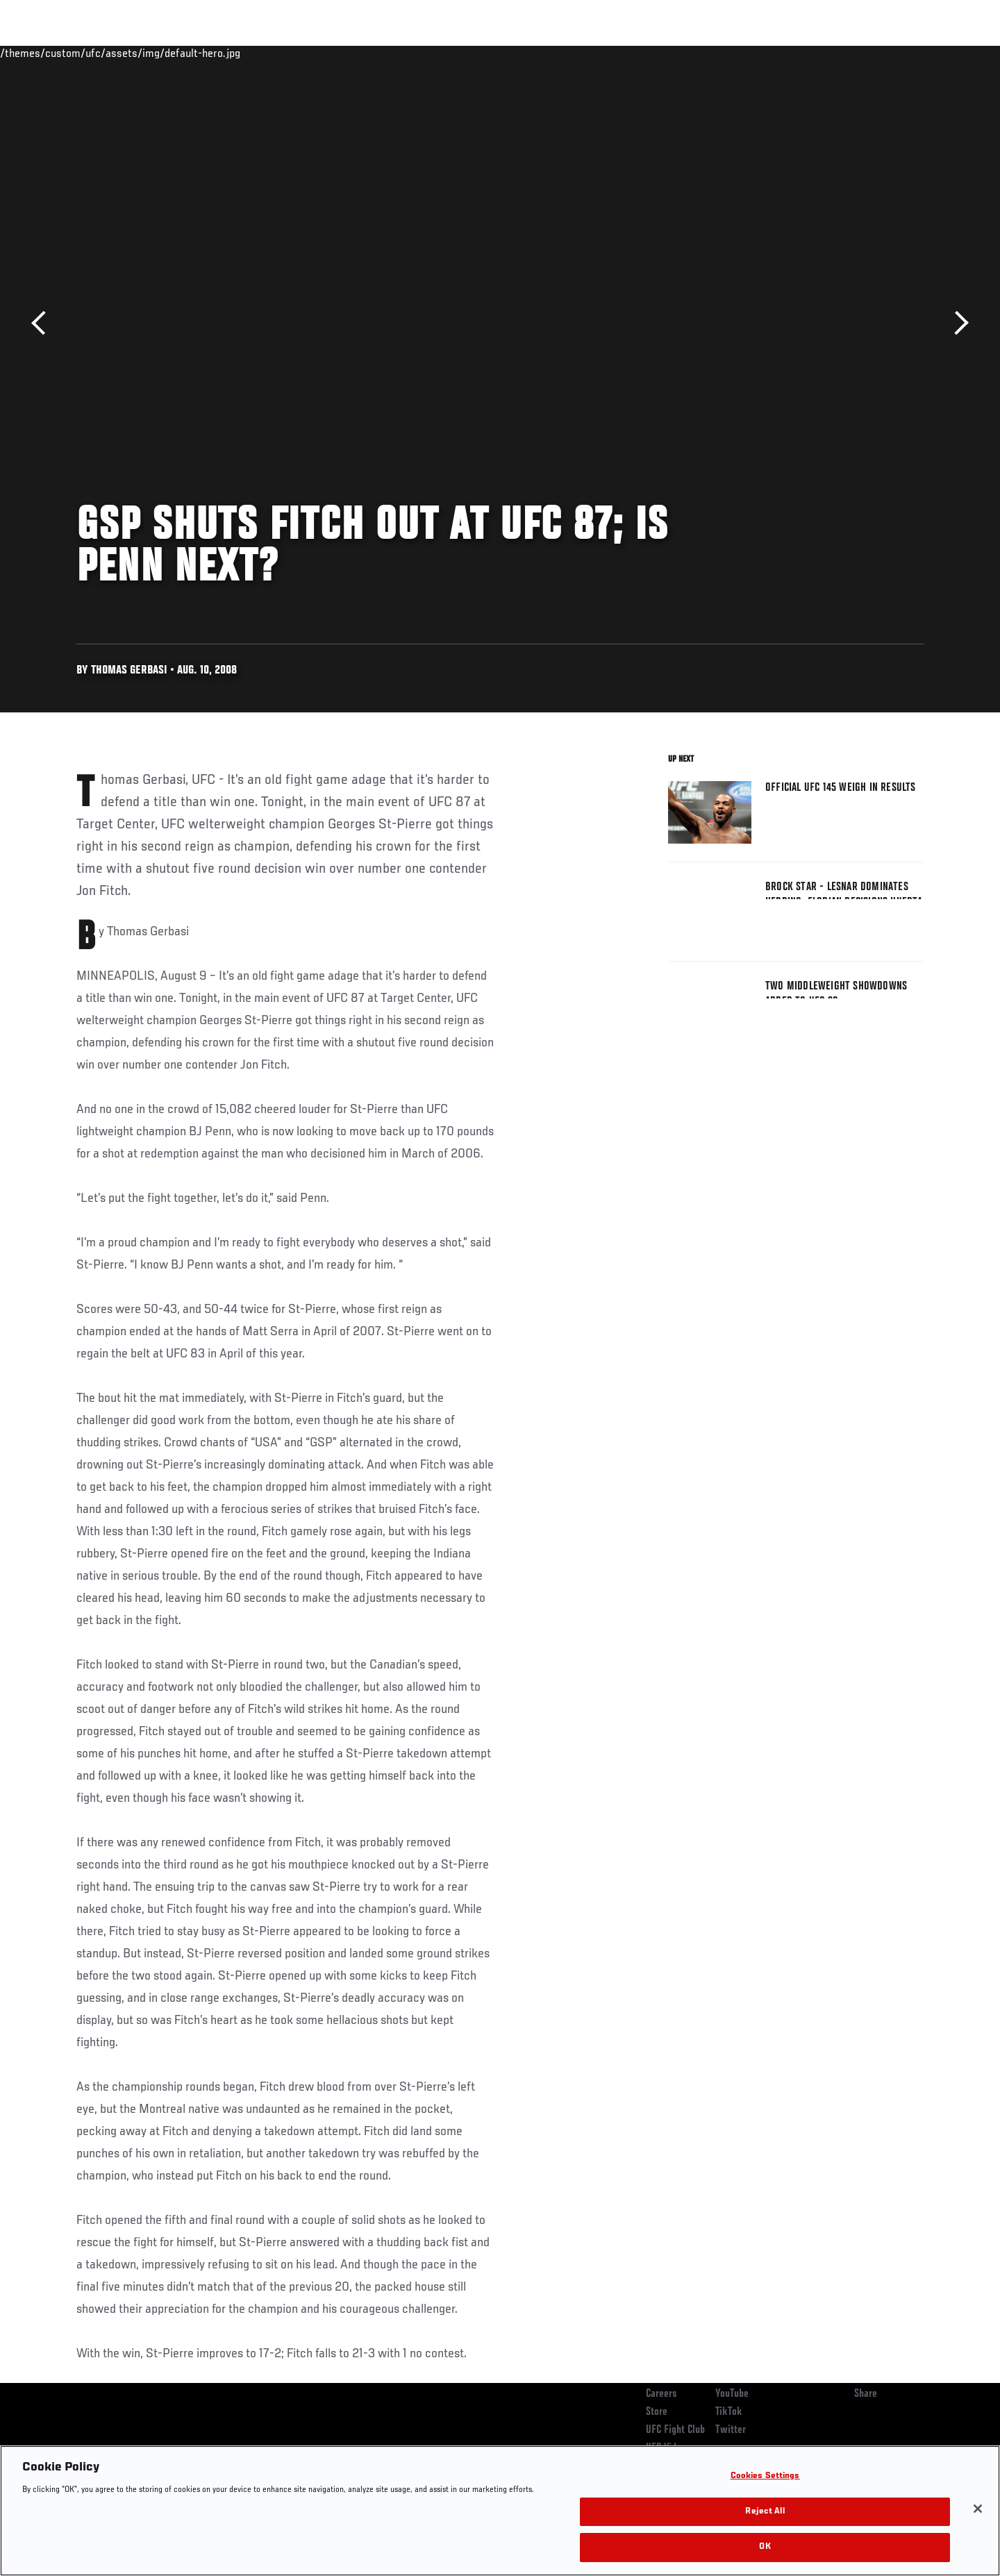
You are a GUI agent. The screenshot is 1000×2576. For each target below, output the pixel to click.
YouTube (732, 2394)
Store (656, 2412)
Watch (764, 52)
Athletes (182, 52)
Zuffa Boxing (831, 52)
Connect (708, 52)
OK (764, 2547)
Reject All (764, 2511)
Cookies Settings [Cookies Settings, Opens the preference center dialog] (765, 2476)
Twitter (730, 2430)
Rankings (120, 52)
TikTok (728, 2412)
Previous (43, 323)
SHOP (893, 52)
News (236, 52)
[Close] (977, 2508)
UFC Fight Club (675, 2430)
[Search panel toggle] (931, 52)
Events (61, 52)
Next (956, 323)
